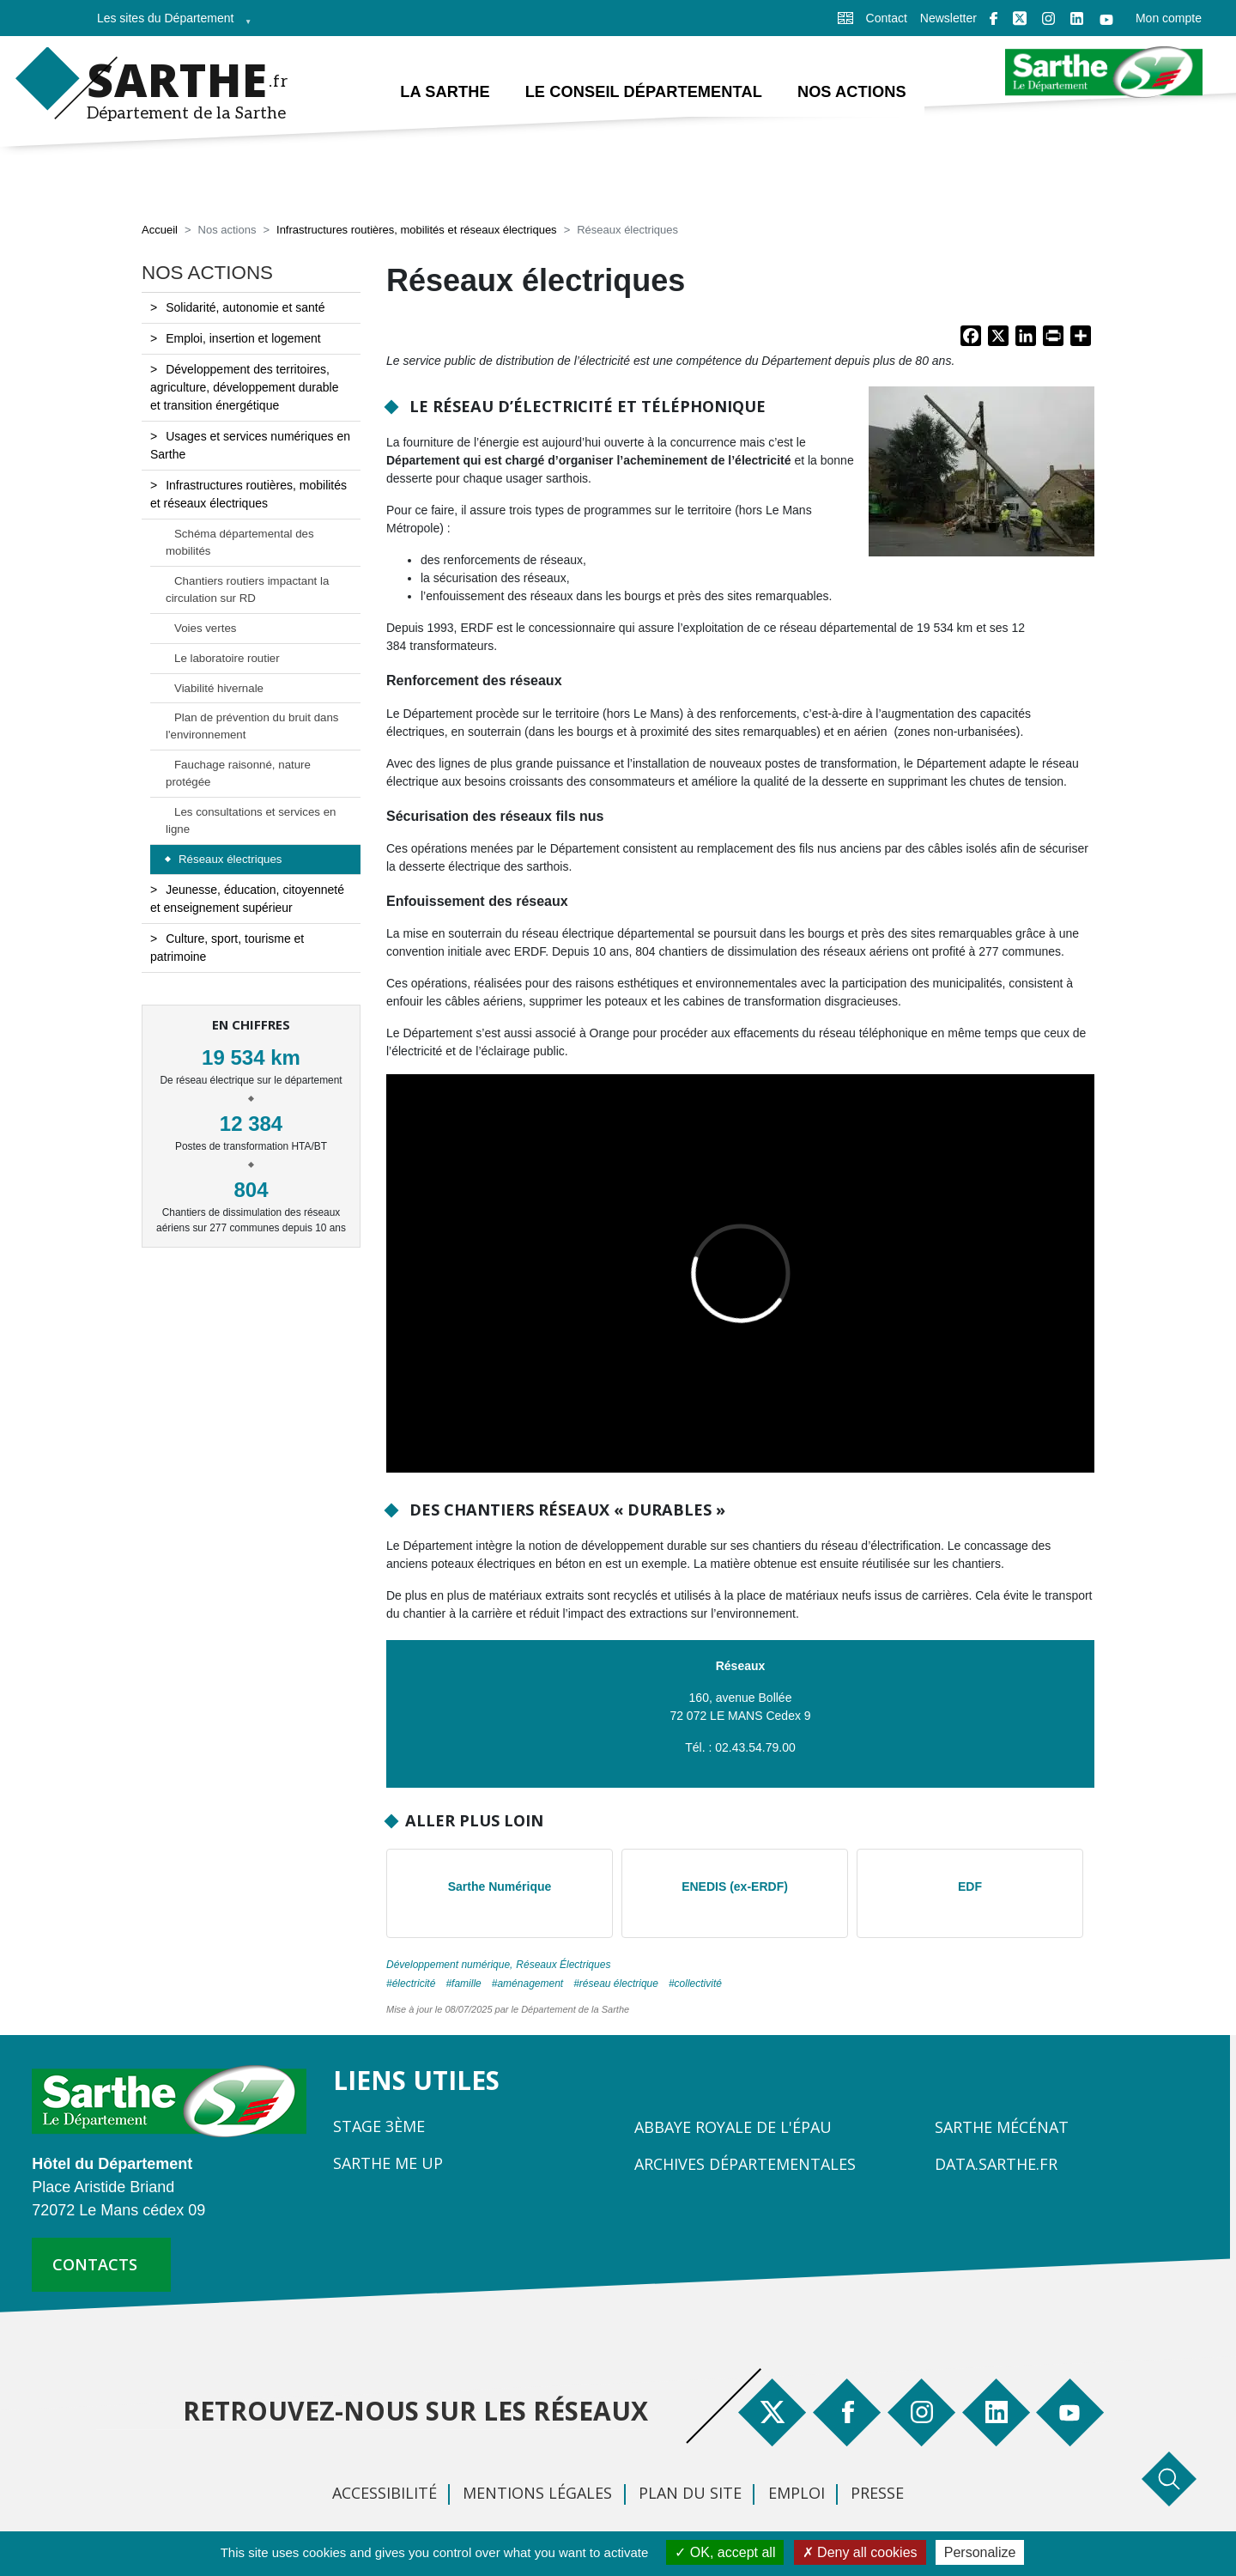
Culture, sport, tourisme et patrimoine (227, 947)
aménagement (530, 1984)
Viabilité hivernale (219, 688)
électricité (414, 1984)
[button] (981, 476)
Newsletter (948, 18)
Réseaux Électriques (563, 1965)
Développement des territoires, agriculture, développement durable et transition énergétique (244, 387)
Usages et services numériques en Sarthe (250, 445)
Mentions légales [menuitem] (537, 2492)
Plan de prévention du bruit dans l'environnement (252, 726)
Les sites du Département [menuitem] (169, 23)
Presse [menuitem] (877, 2492)
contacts (94, 2264)
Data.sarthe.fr (996, 2164)
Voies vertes (205, 628)
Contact (886, 18)
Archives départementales (745, 2164)
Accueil (160, 229)
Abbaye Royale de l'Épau (733, 2127)
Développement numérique (448, 1965)
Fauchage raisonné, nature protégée (238, 773)
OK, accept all (725, 2552)
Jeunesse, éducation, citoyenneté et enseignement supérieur (247, 898)
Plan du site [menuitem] (690, 2492)
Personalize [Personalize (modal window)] (980, 2552)
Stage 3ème (379, 2126)
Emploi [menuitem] (796, 2492)
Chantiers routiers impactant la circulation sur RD (247, 589)
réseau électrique (618, 1984)
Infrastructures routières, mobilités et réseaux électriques (416, 229)
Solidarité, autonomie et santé (245, 307)
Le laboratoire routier (227, 658)
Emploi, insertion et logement (243, 338)
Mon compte (1169, 18)
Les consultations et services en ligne (251, 820)
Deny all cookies (860, 2552)
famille (466, 1984)
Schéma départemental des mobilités (240, 542)
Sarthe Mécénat (1002, 2127)
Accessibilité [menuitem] (384, 2492)
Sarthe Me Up (388, 2163)
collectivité (698, 1984)
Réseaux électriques (230, 859)
